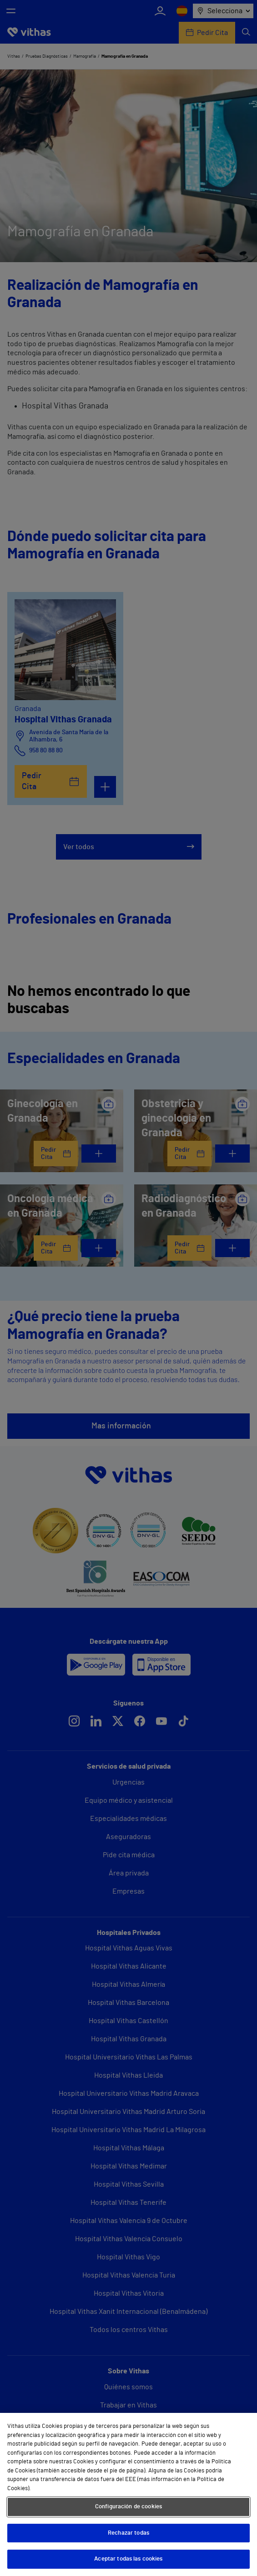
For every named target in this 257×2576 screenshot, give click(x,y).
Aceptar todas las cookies (128, 2559)
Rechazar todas (128, 2533)
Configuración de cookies (128, 2507)
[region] (128, 2494)
